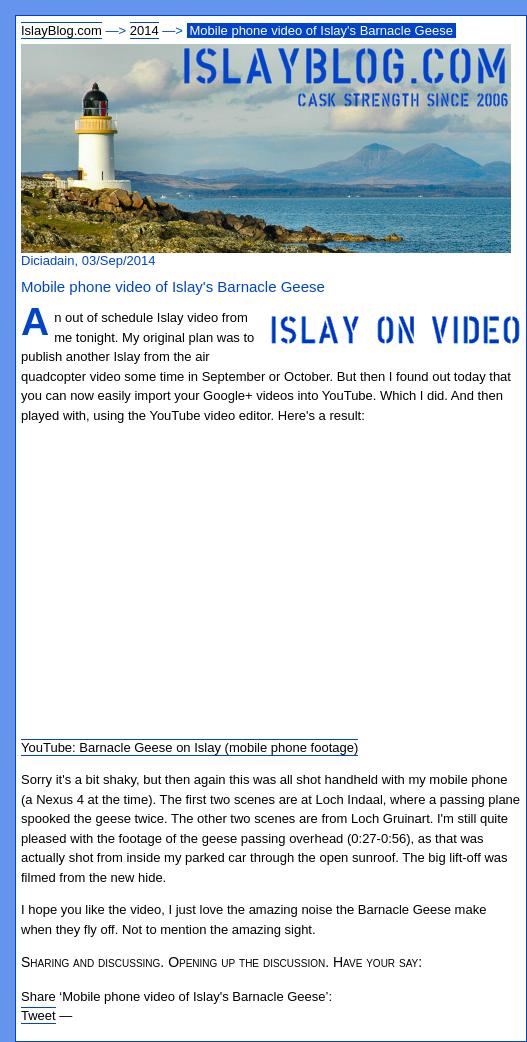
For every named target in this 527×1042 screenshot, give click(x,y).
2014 (144, 30)
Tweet (38, 1015)
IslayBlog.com (61, 30)
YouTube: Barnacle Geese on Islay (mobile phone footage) (189, 747)
